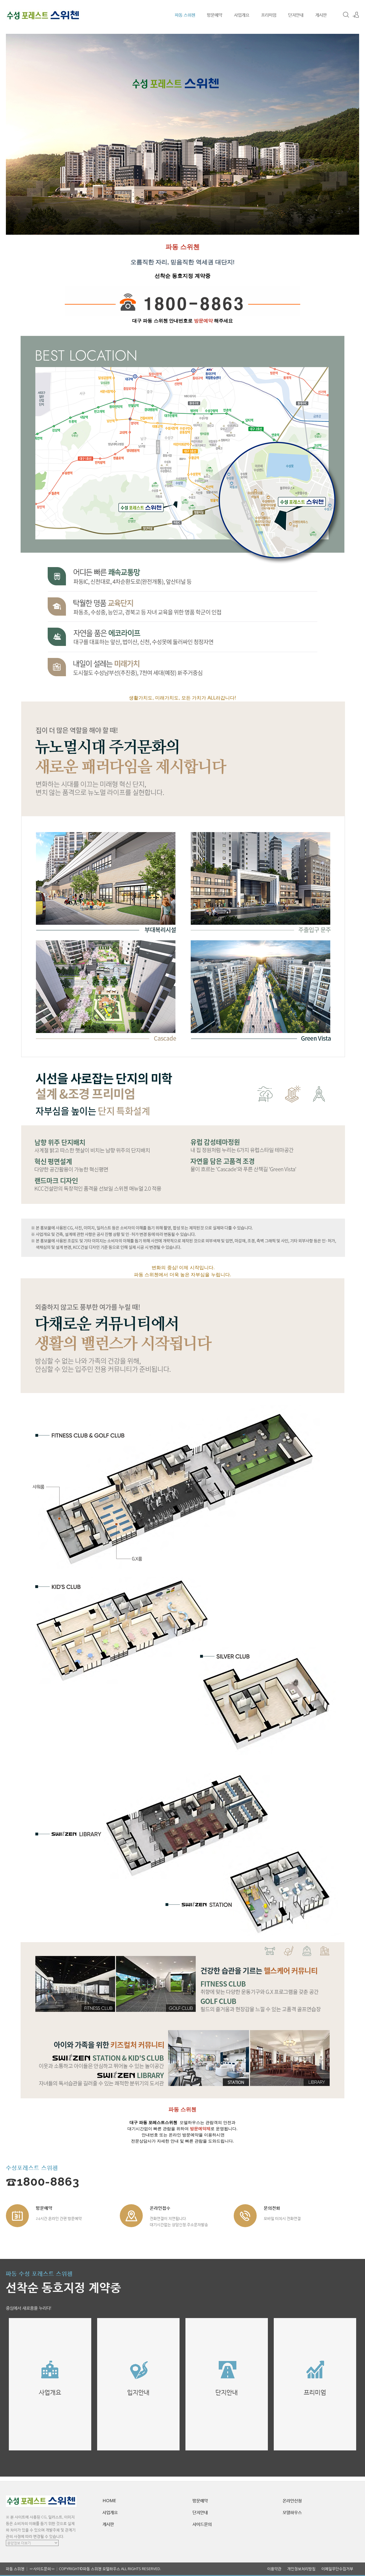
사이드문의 (202, 2524)
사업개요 (241, 15)
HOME (109, 2500)
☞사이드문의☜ (42, 2568)
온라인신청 (292, 2500)
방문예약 (214, 15)
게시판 (321, 15)
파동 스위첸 (185, 15)
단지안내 (295, 15)
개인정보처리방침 (301, 2569)
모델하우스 (292, 2512)
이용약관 (274, 2569)
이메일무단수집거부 (337, 2569)
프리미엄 (268, 15)
